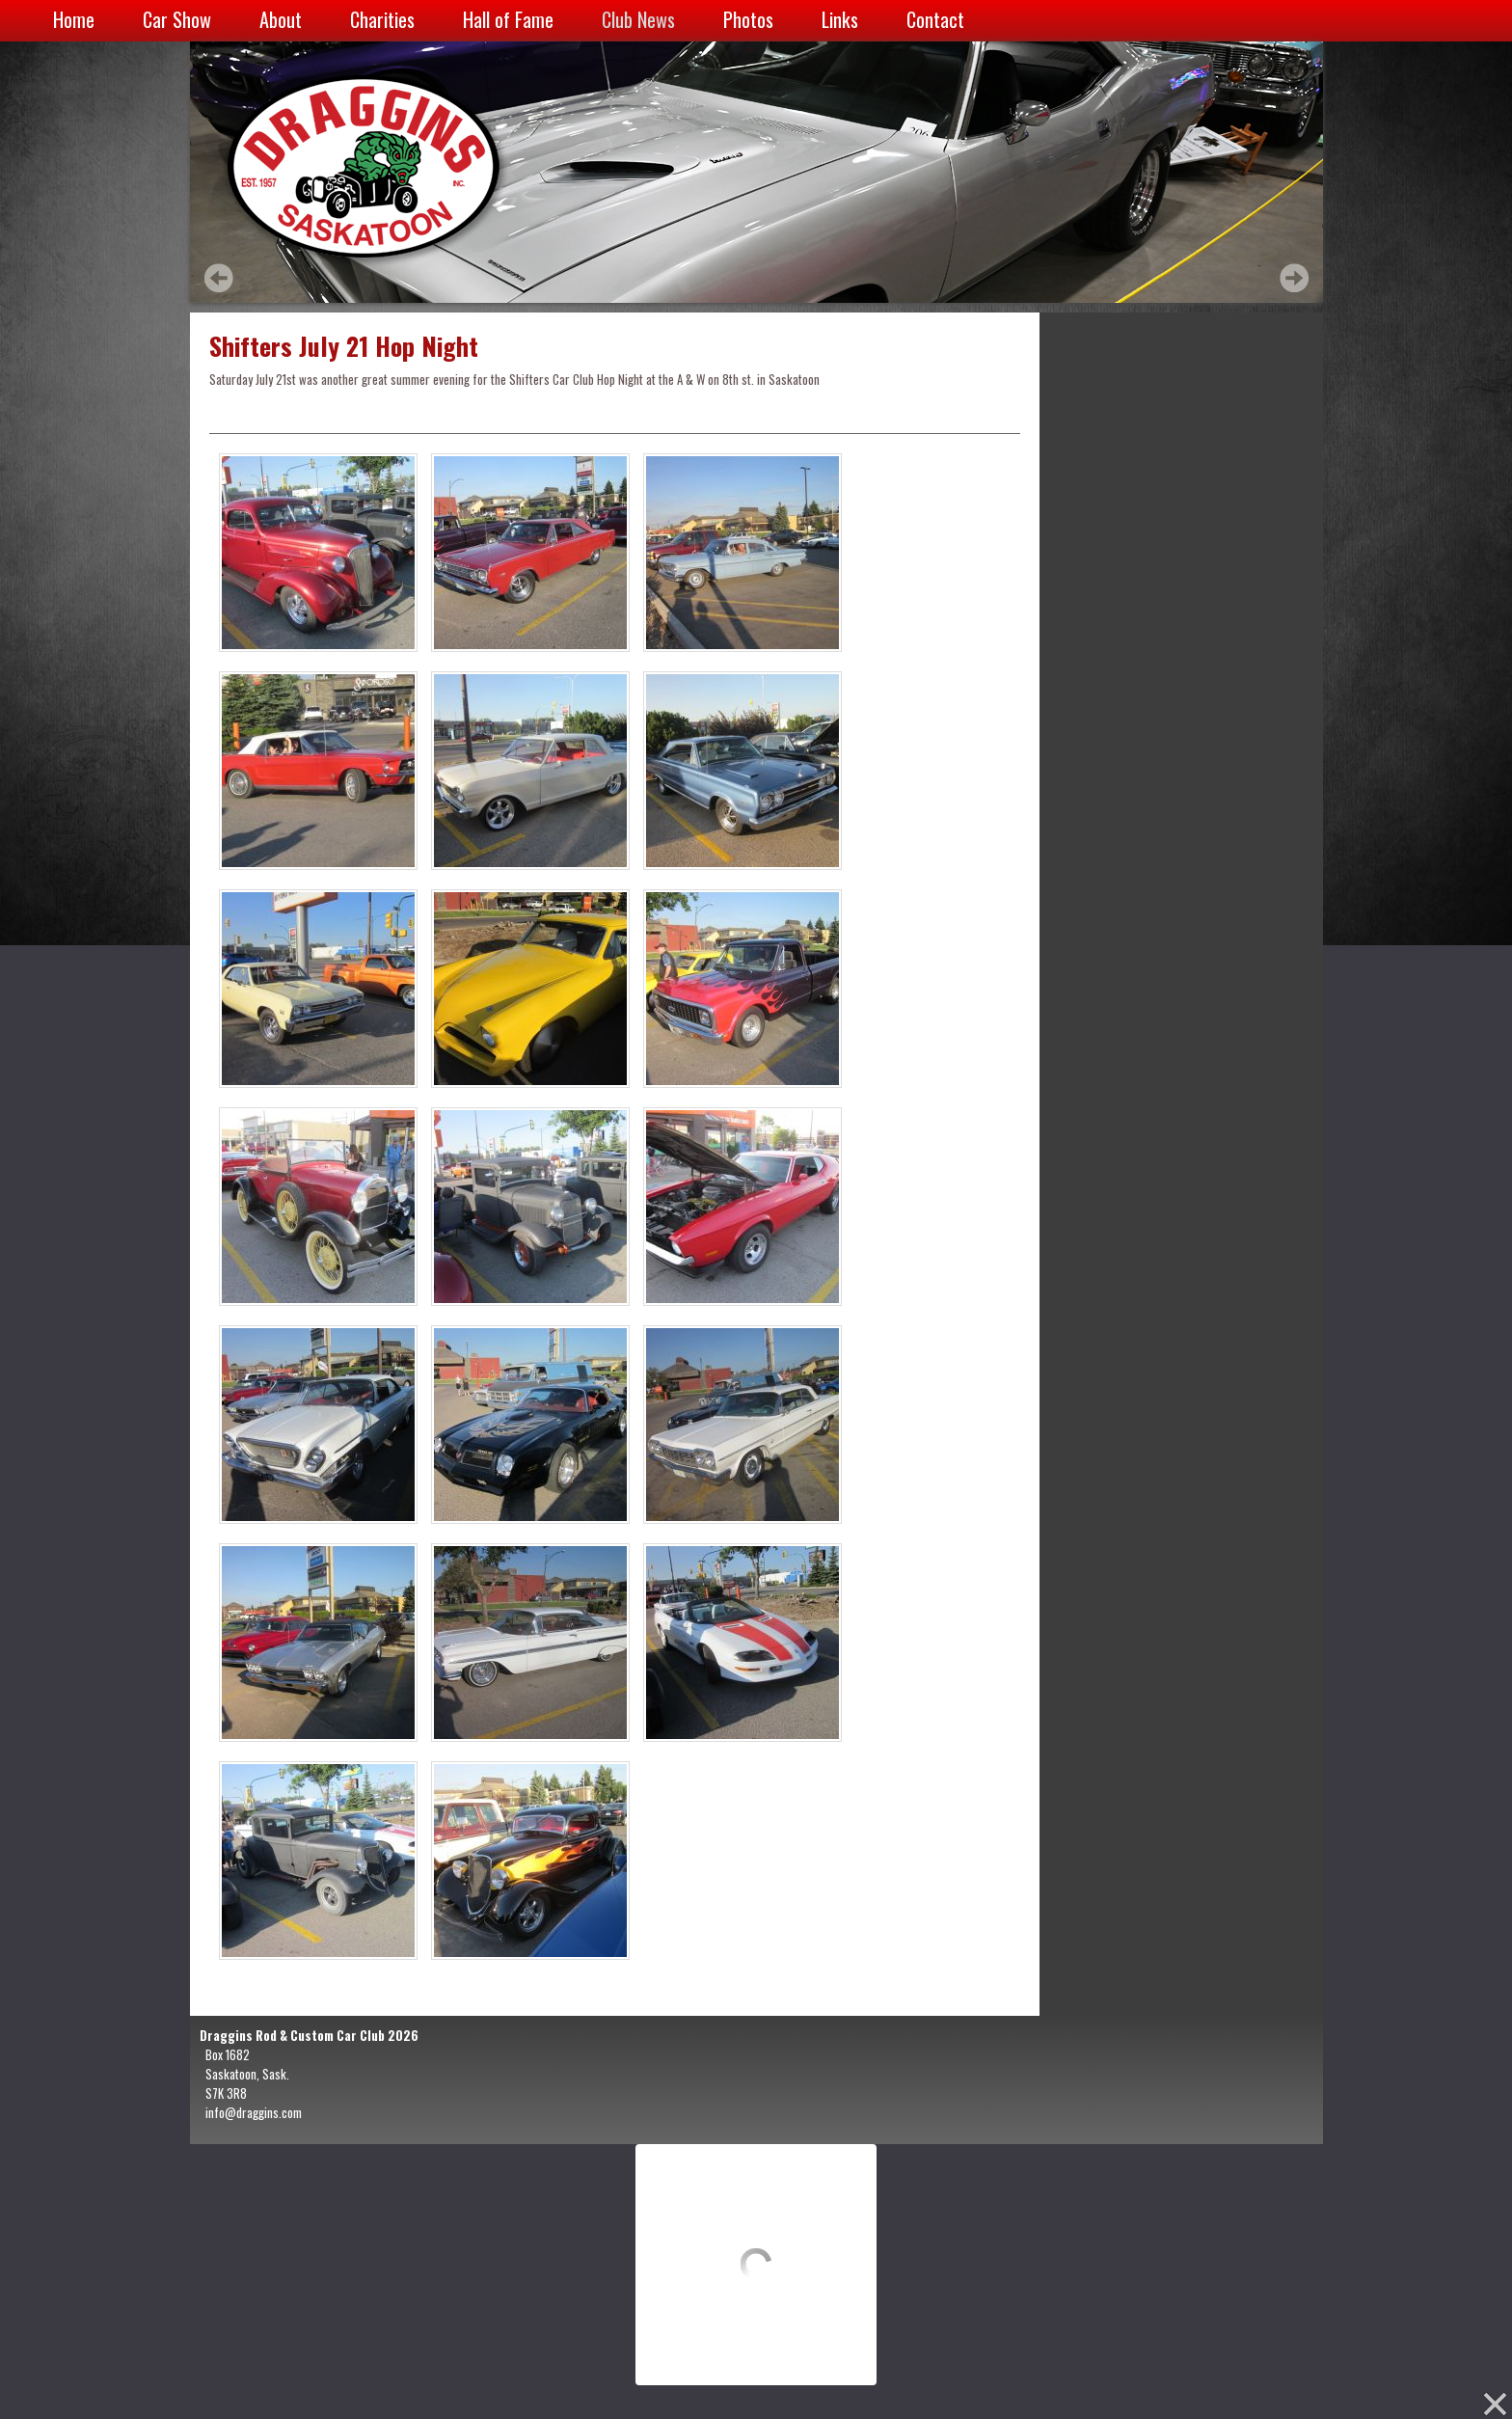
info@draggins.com (253, 2112)
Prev (218, 277)
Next (1294, 277)
